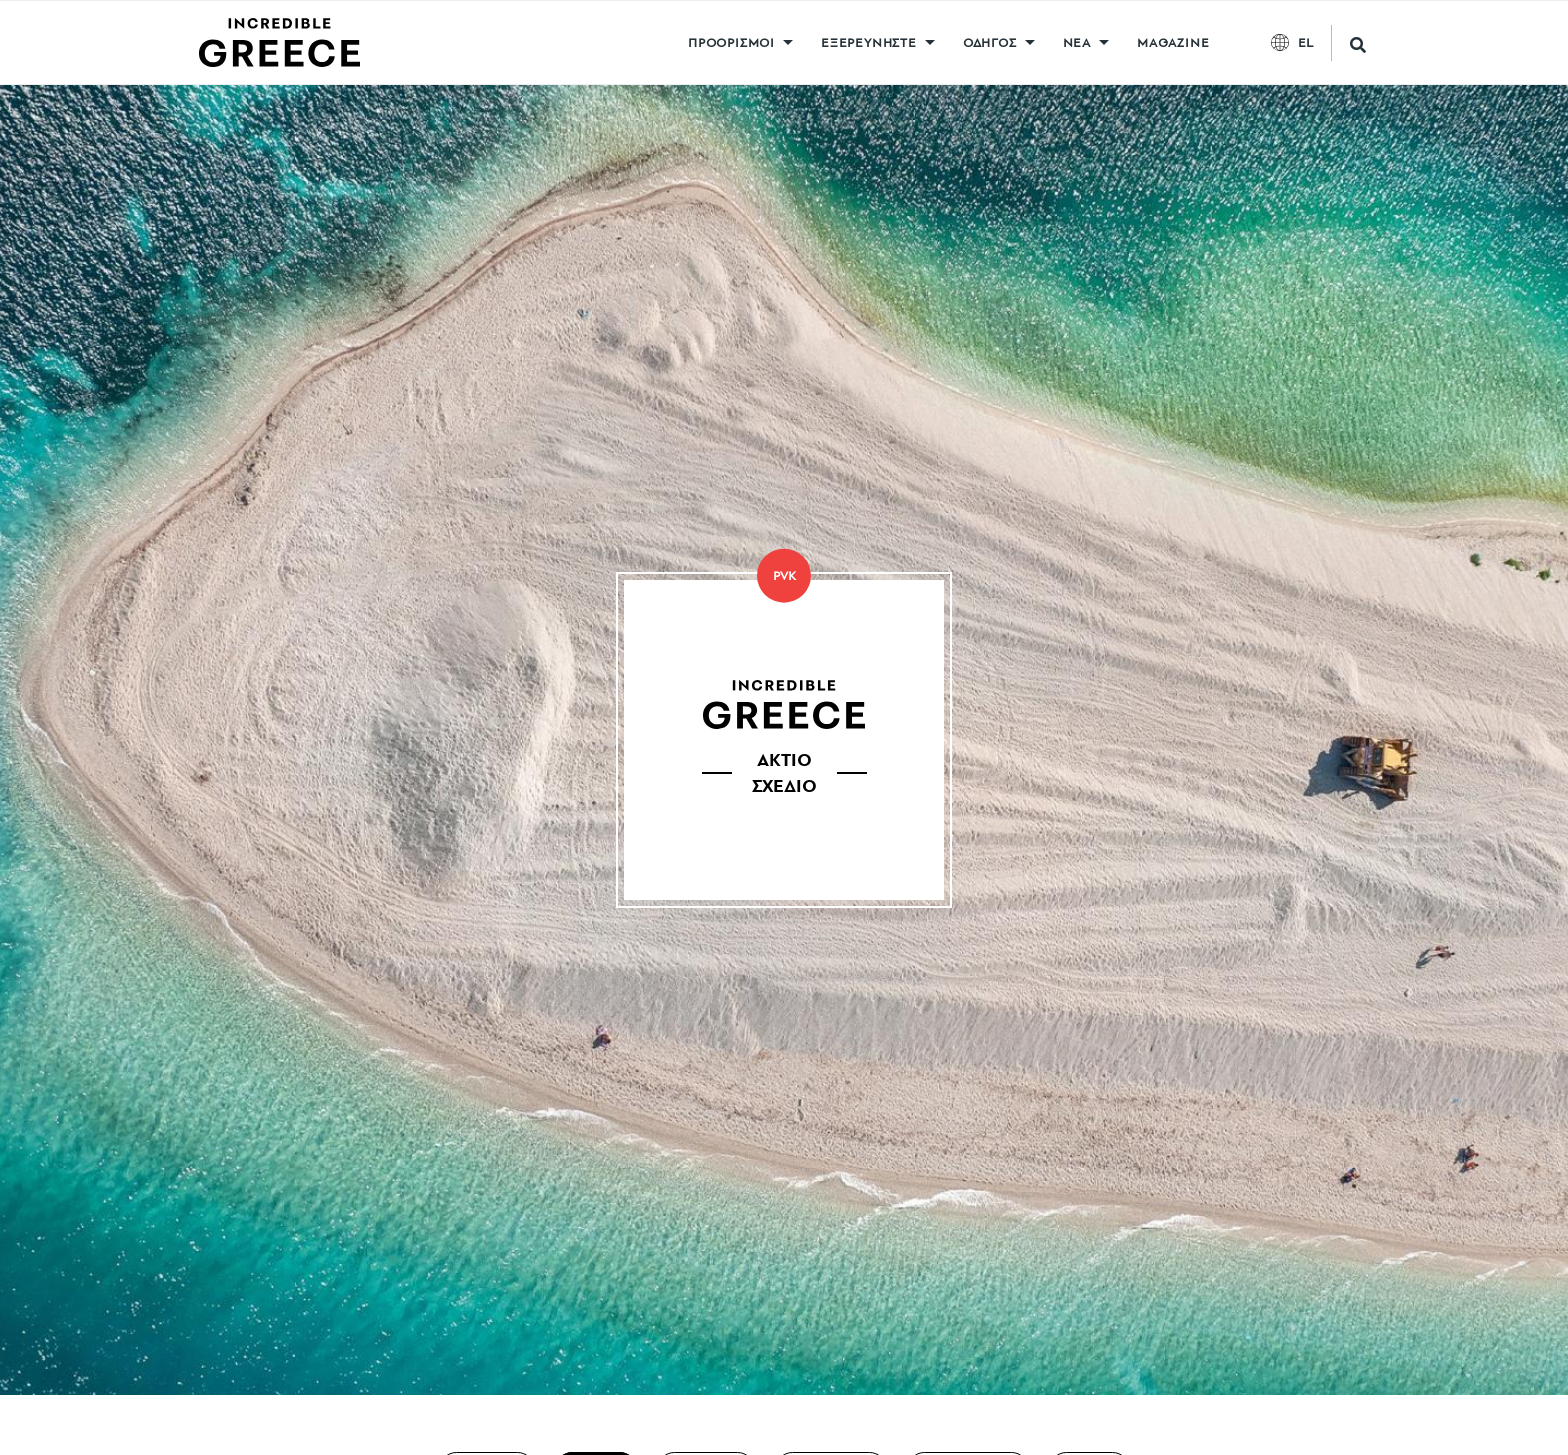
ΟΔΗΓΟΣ (990, 42)
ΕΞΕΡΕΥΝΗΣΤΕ (869, 42)
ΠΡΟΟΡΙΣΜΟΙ (731, 42)
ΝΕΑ (1077, 42)
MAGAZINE (1173, 42)
